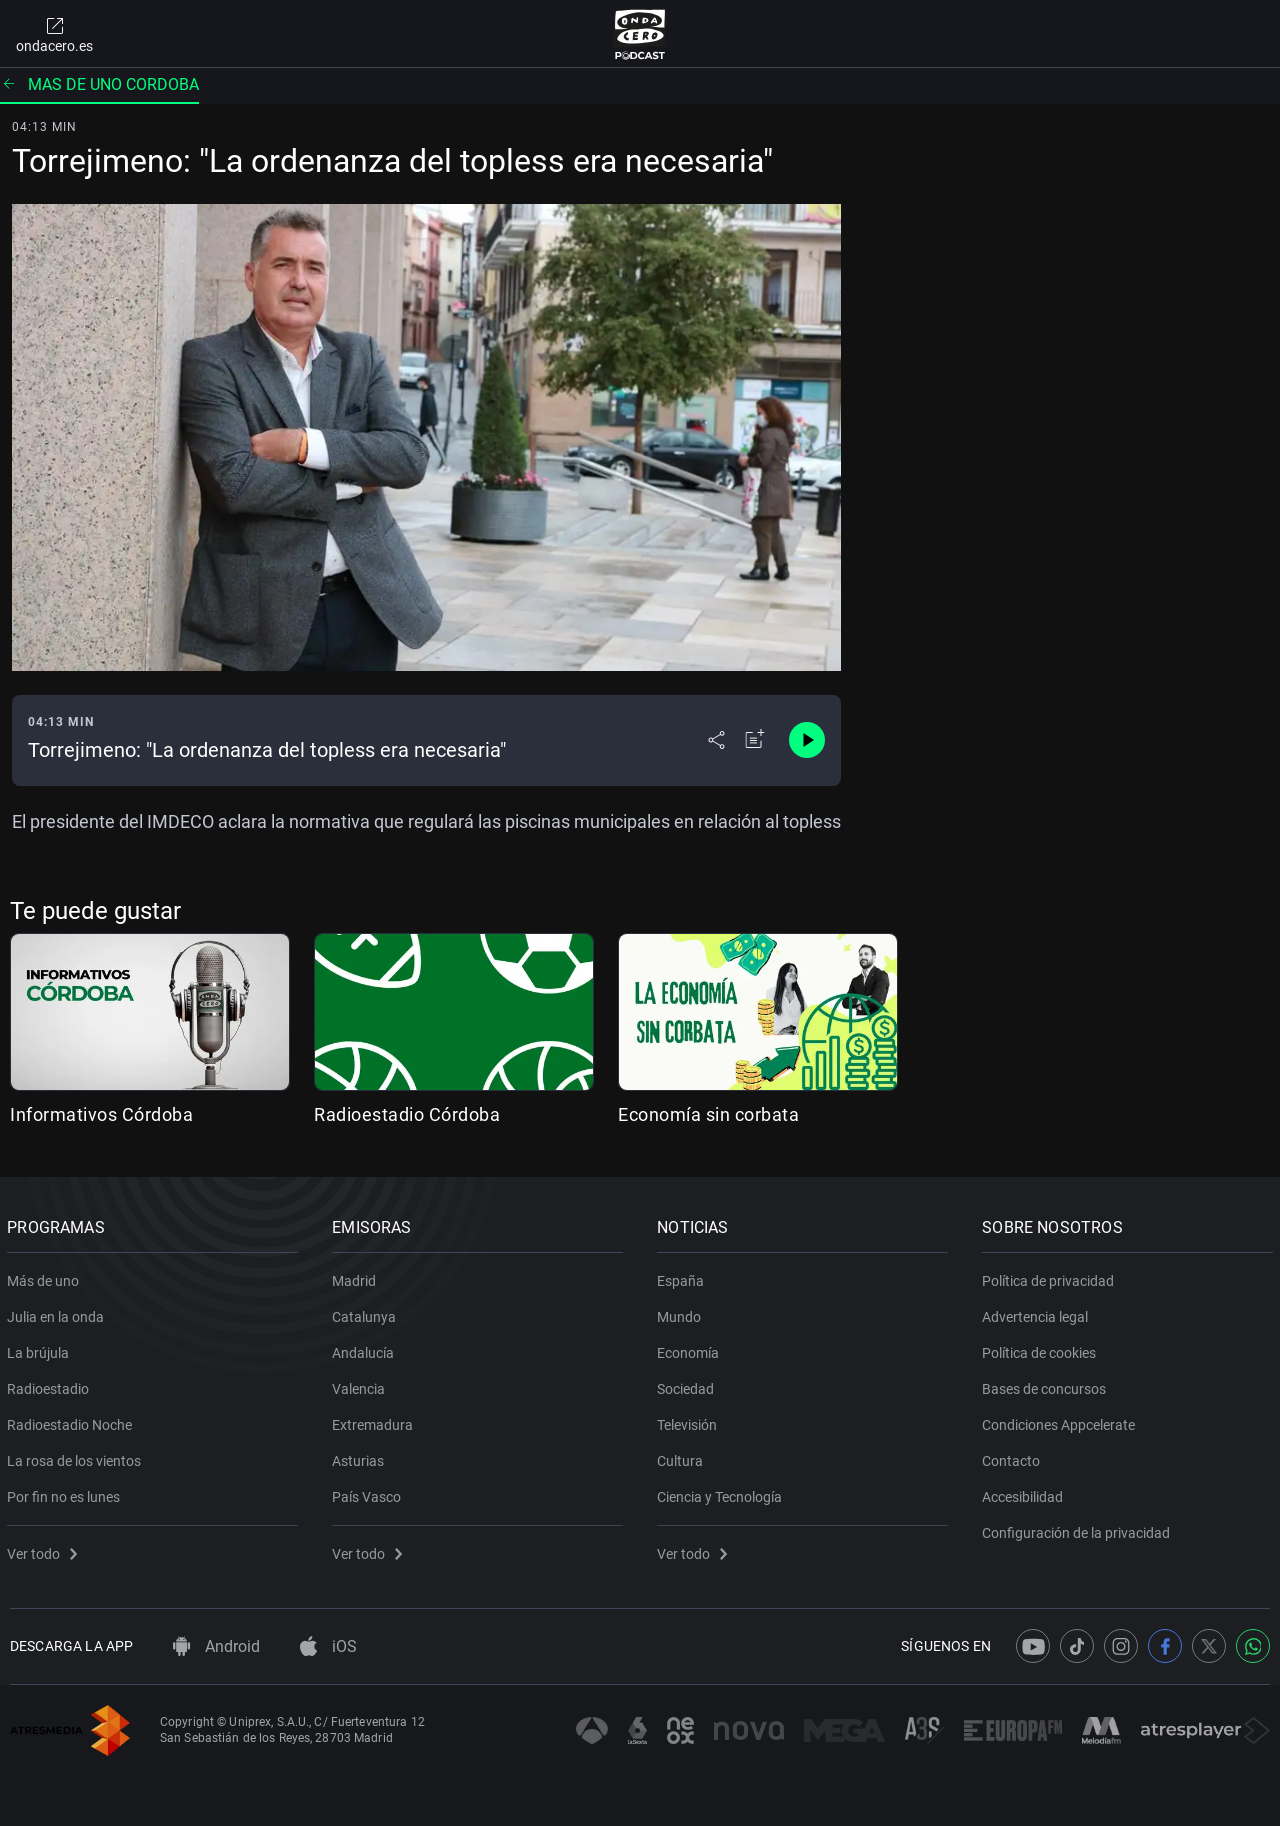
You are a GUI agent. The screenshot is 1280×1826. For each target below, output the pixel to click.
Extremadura (375, 1421)
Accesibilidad (1025, 1493)
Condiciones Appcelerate (1061, 1421)
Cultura (683, 1457)
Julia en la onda (58, 1313)
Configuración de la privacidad (1079, 1529)
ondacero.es (54, 34)
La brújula (41, 1349)
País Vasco (369, 1493)
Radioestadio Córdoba (407, 1114)
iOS (328, 1646)
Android (216, 1646)
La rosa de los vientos (77, 1457)
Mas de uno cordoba (99, 84)
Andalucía (366, 1349)
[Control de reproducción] (807, 740)
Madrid (357, 1277)
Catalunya (367, 1313)
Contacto (1014, 1457)
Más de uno (46, 1277)
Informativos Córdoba (101, 1114)
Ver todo (45, 1550)
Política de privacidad (1051, 1277)
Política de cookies (1042, 1349)
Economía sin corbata (708, 1114)
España (683, 1277)
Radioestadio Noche (72, 1421)
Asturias (361, 1457)
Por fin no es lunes (66, 1493)
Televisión (690, 1421)
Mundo (682, 1313)
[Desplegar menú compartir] (716, 740)
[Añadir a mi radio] (755, 740)
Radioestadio (51, 1385)
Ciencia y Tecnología (722, 1493)
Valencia (361, 1385)
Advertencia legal (1038, 1313)
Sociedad (688, 1385)
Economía (691, 1349)
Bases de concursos (1047, 1385)
